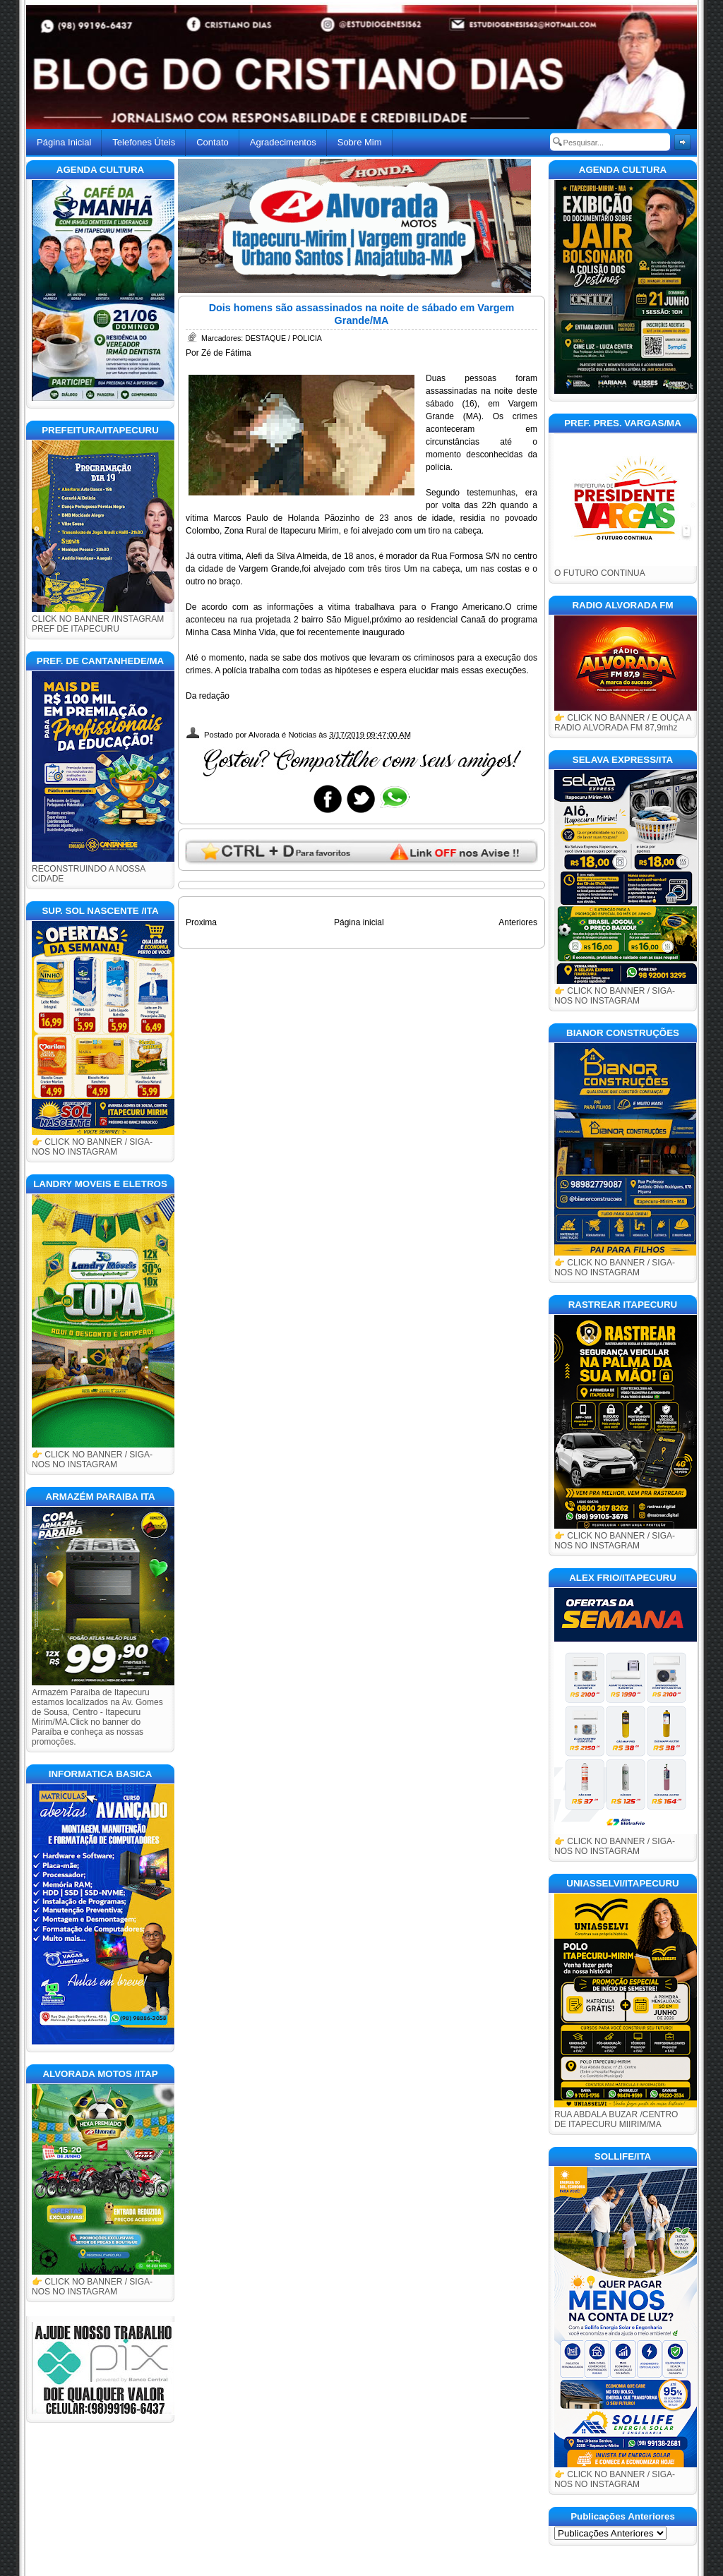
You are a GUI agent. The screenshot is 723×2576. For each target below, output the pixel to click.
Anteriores (517, 922)
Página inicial (359, 922)
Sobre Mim (359, 142)
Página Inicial (64, 142)
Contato (212, 142)
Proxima (201, 922)
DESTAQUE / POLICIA (283, 338)
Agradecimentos (283, 142)
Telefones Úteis (143, 142)
